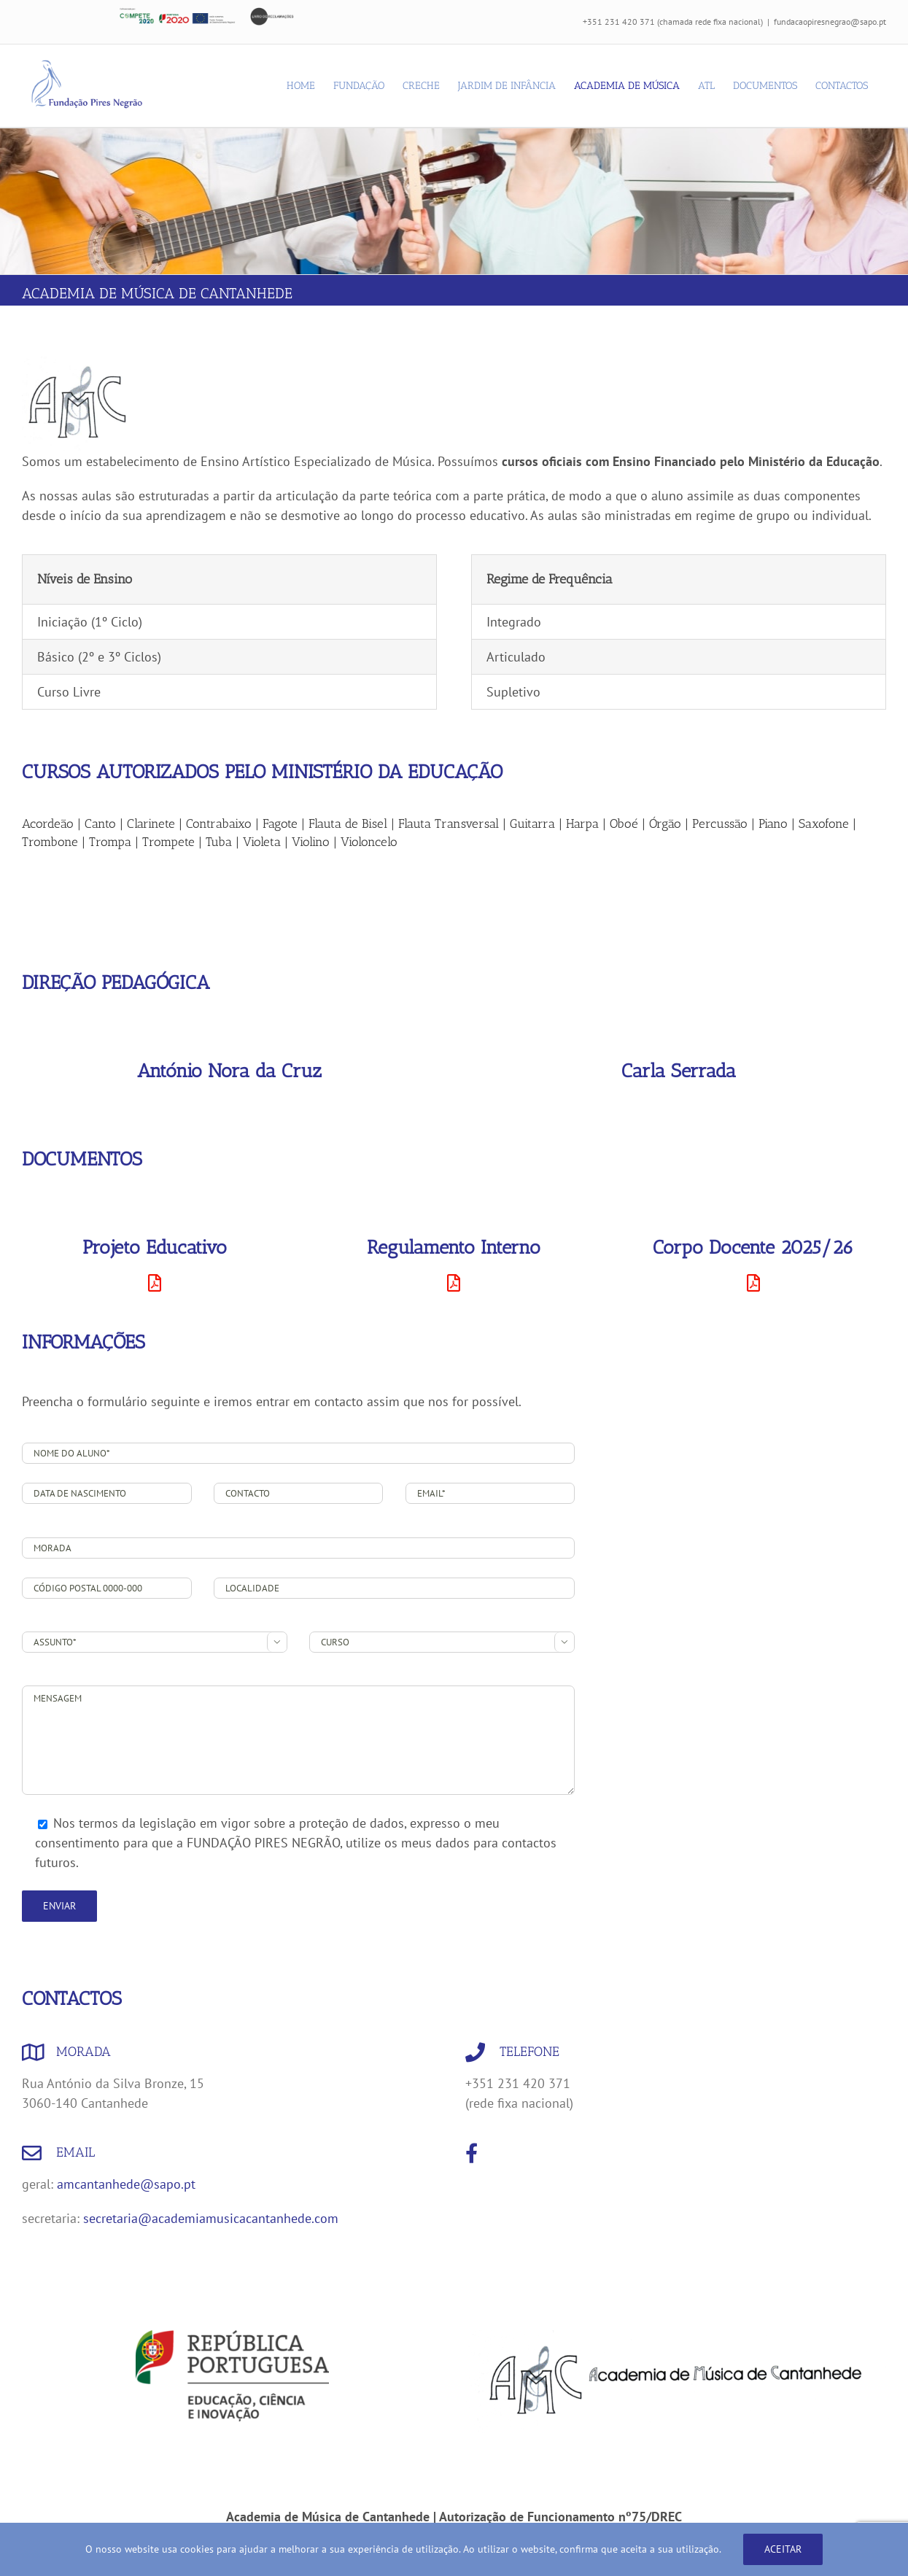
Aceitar (783, 2549)
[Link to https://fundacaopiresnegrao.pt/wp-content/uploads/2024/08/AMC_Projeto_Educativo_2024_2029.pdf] (154, 1283)
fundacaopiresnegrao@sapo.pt (830, 21)
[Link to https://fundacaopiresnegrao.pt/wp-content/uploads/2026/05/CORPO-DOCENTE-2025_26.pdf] (753, 1283)
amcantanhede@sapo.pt (126, 2184)
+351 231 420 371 (619, 21)
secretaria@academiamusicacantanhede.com (210, 2218)
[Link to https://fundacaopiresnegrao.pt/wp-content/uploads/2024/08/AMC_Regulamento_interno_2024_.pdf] (453, 1283)
